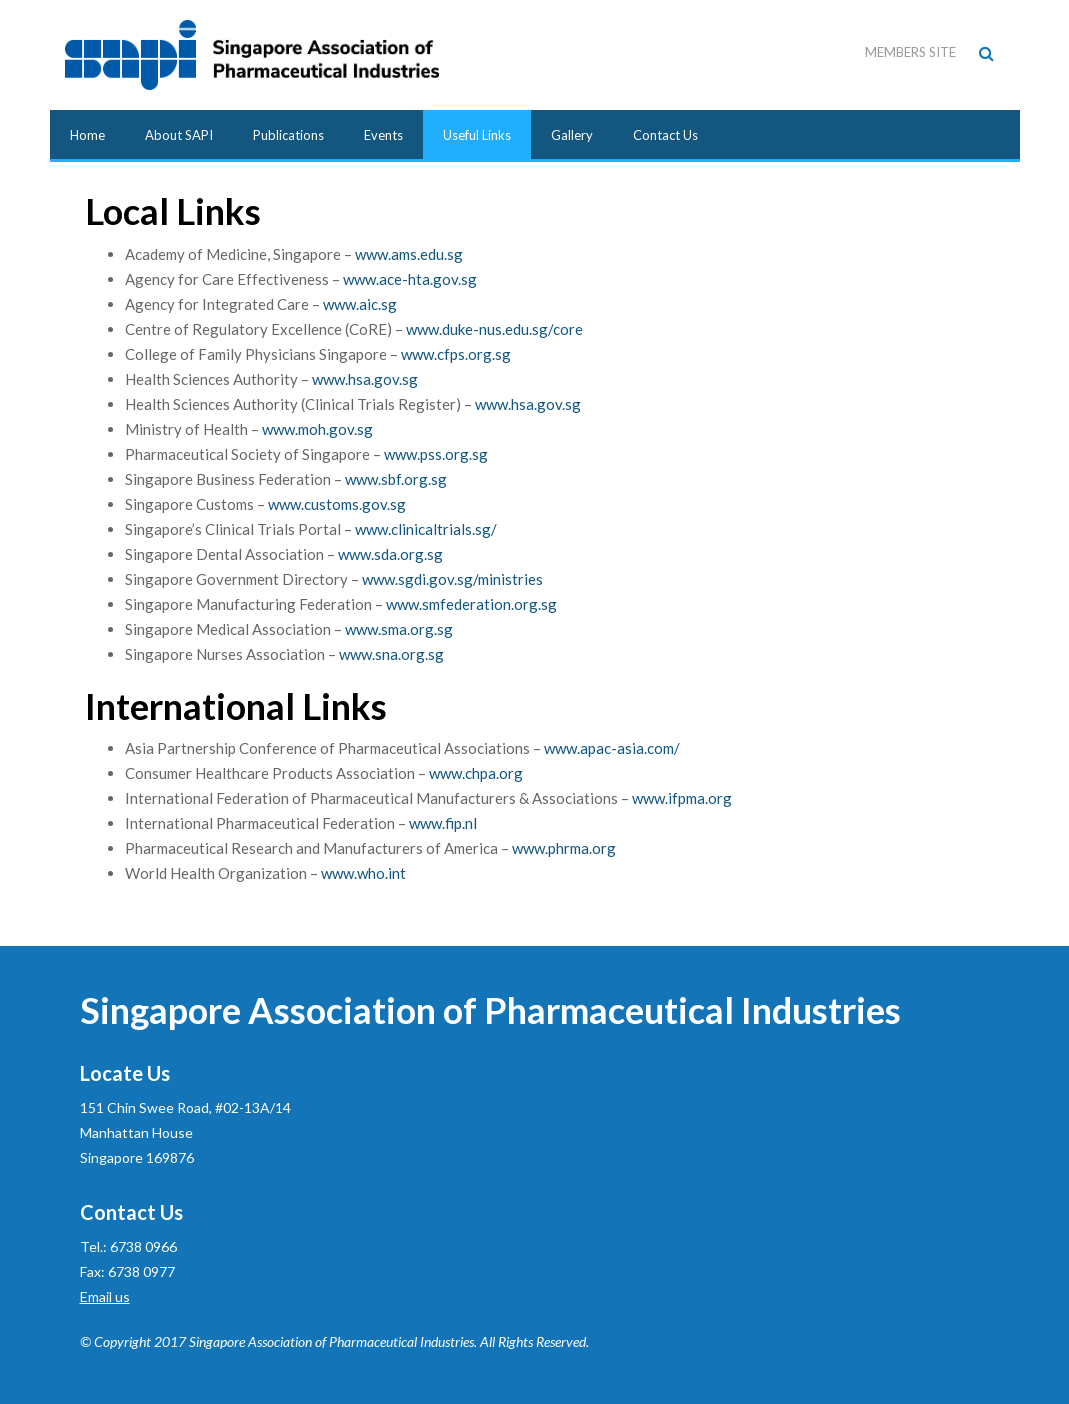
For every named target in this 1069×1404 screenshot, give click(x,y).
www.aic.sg (360, 304)
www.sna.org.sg (391, 654)
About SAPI (179, 135)
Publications (288, 135)
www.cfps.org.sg (456, 354)
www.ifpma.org (682, 798)
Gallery (572, 135)
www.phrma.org (564, 848)
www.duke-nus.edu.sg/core (494, 329)
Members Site (910, 52)
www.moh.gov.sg (317, 429)
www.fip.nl (443, 823)
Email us (105, 1296)
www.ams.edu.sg (409, 254)
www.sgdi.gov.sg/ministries (452, 579)
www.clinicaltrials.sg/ (426, 529)
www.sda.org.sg (390, 554)
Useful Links (477, 135)
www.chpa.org (476, 773)
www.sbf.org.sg (396, 479)
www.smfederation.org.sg (471, 604)
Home (87, 135)
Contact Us (665, 135)
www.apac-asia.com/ (612, 748)
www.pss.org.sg (436, 454)
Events (383, 135)
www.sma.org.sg (399, 629)
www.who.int (363, 873)
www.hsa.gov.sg (365, 379)
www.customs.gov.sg (337, 504)
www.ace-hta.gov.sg (410, 279)
